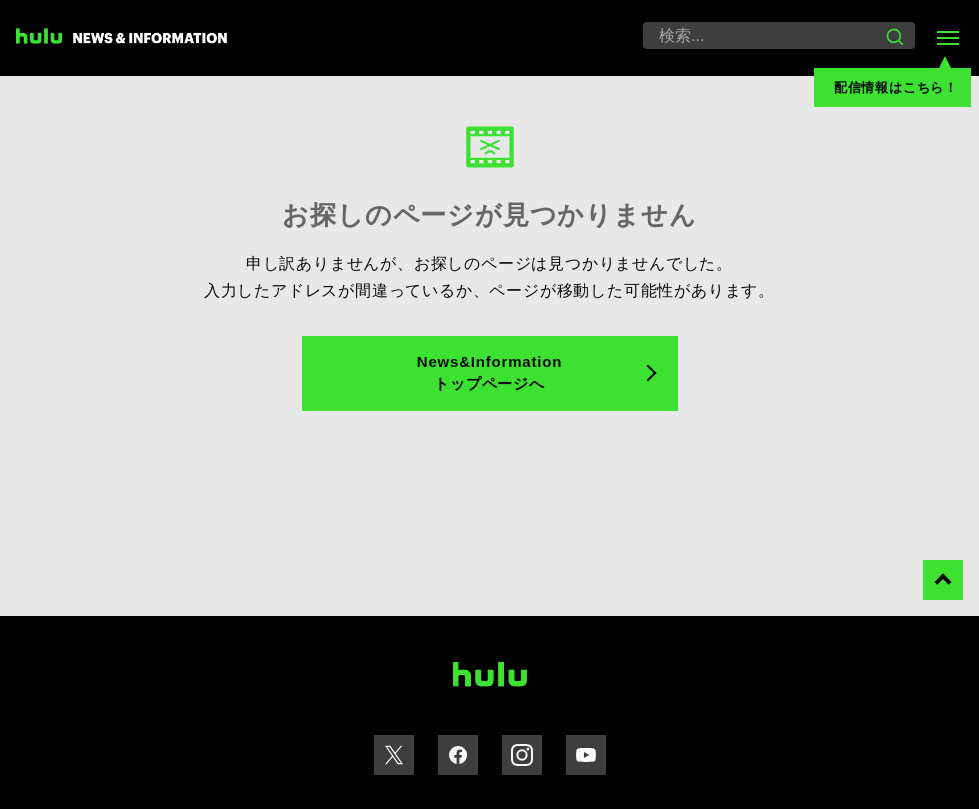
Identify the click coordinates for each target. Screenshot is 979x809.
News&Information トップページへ (489, 373)
